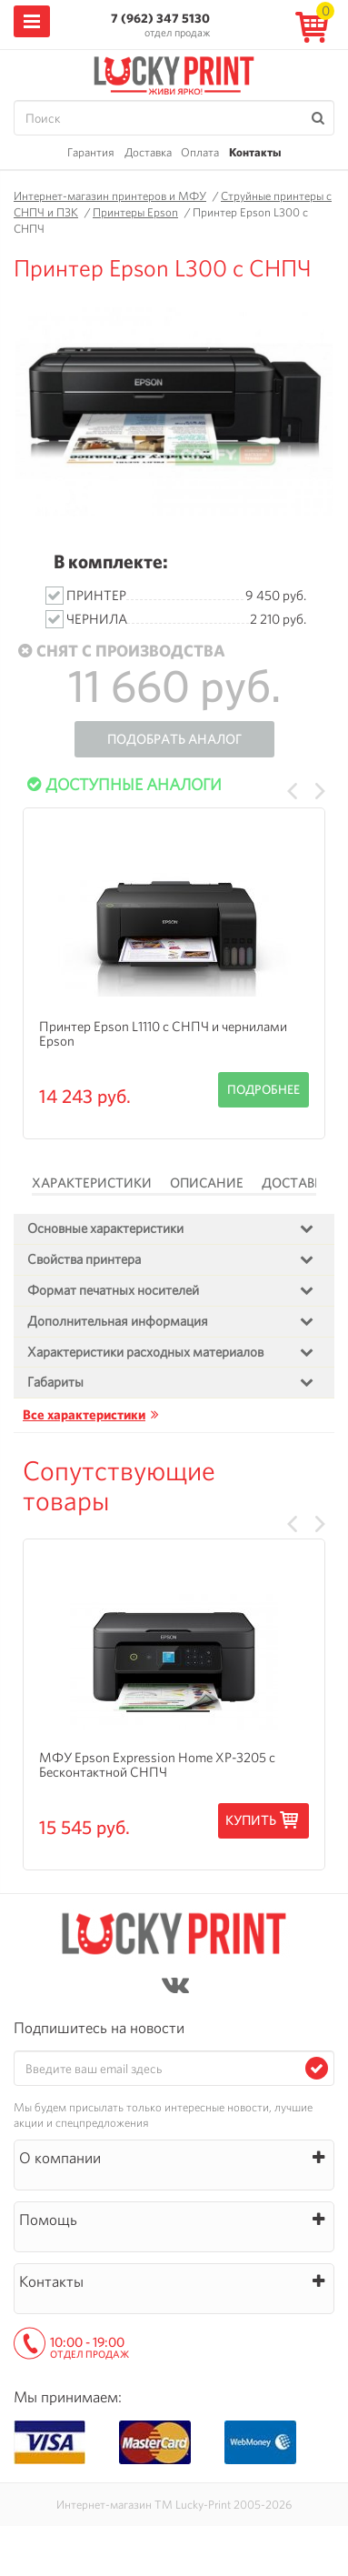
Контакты (255, 152)
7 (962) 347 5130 (160, 18)
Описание (207, 1183)
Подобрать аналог (174, 739)
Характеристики (92, 1183)
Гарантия (90, 152)
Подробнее (263, 1089)
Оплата (200, 152)
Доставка (148, 152)
